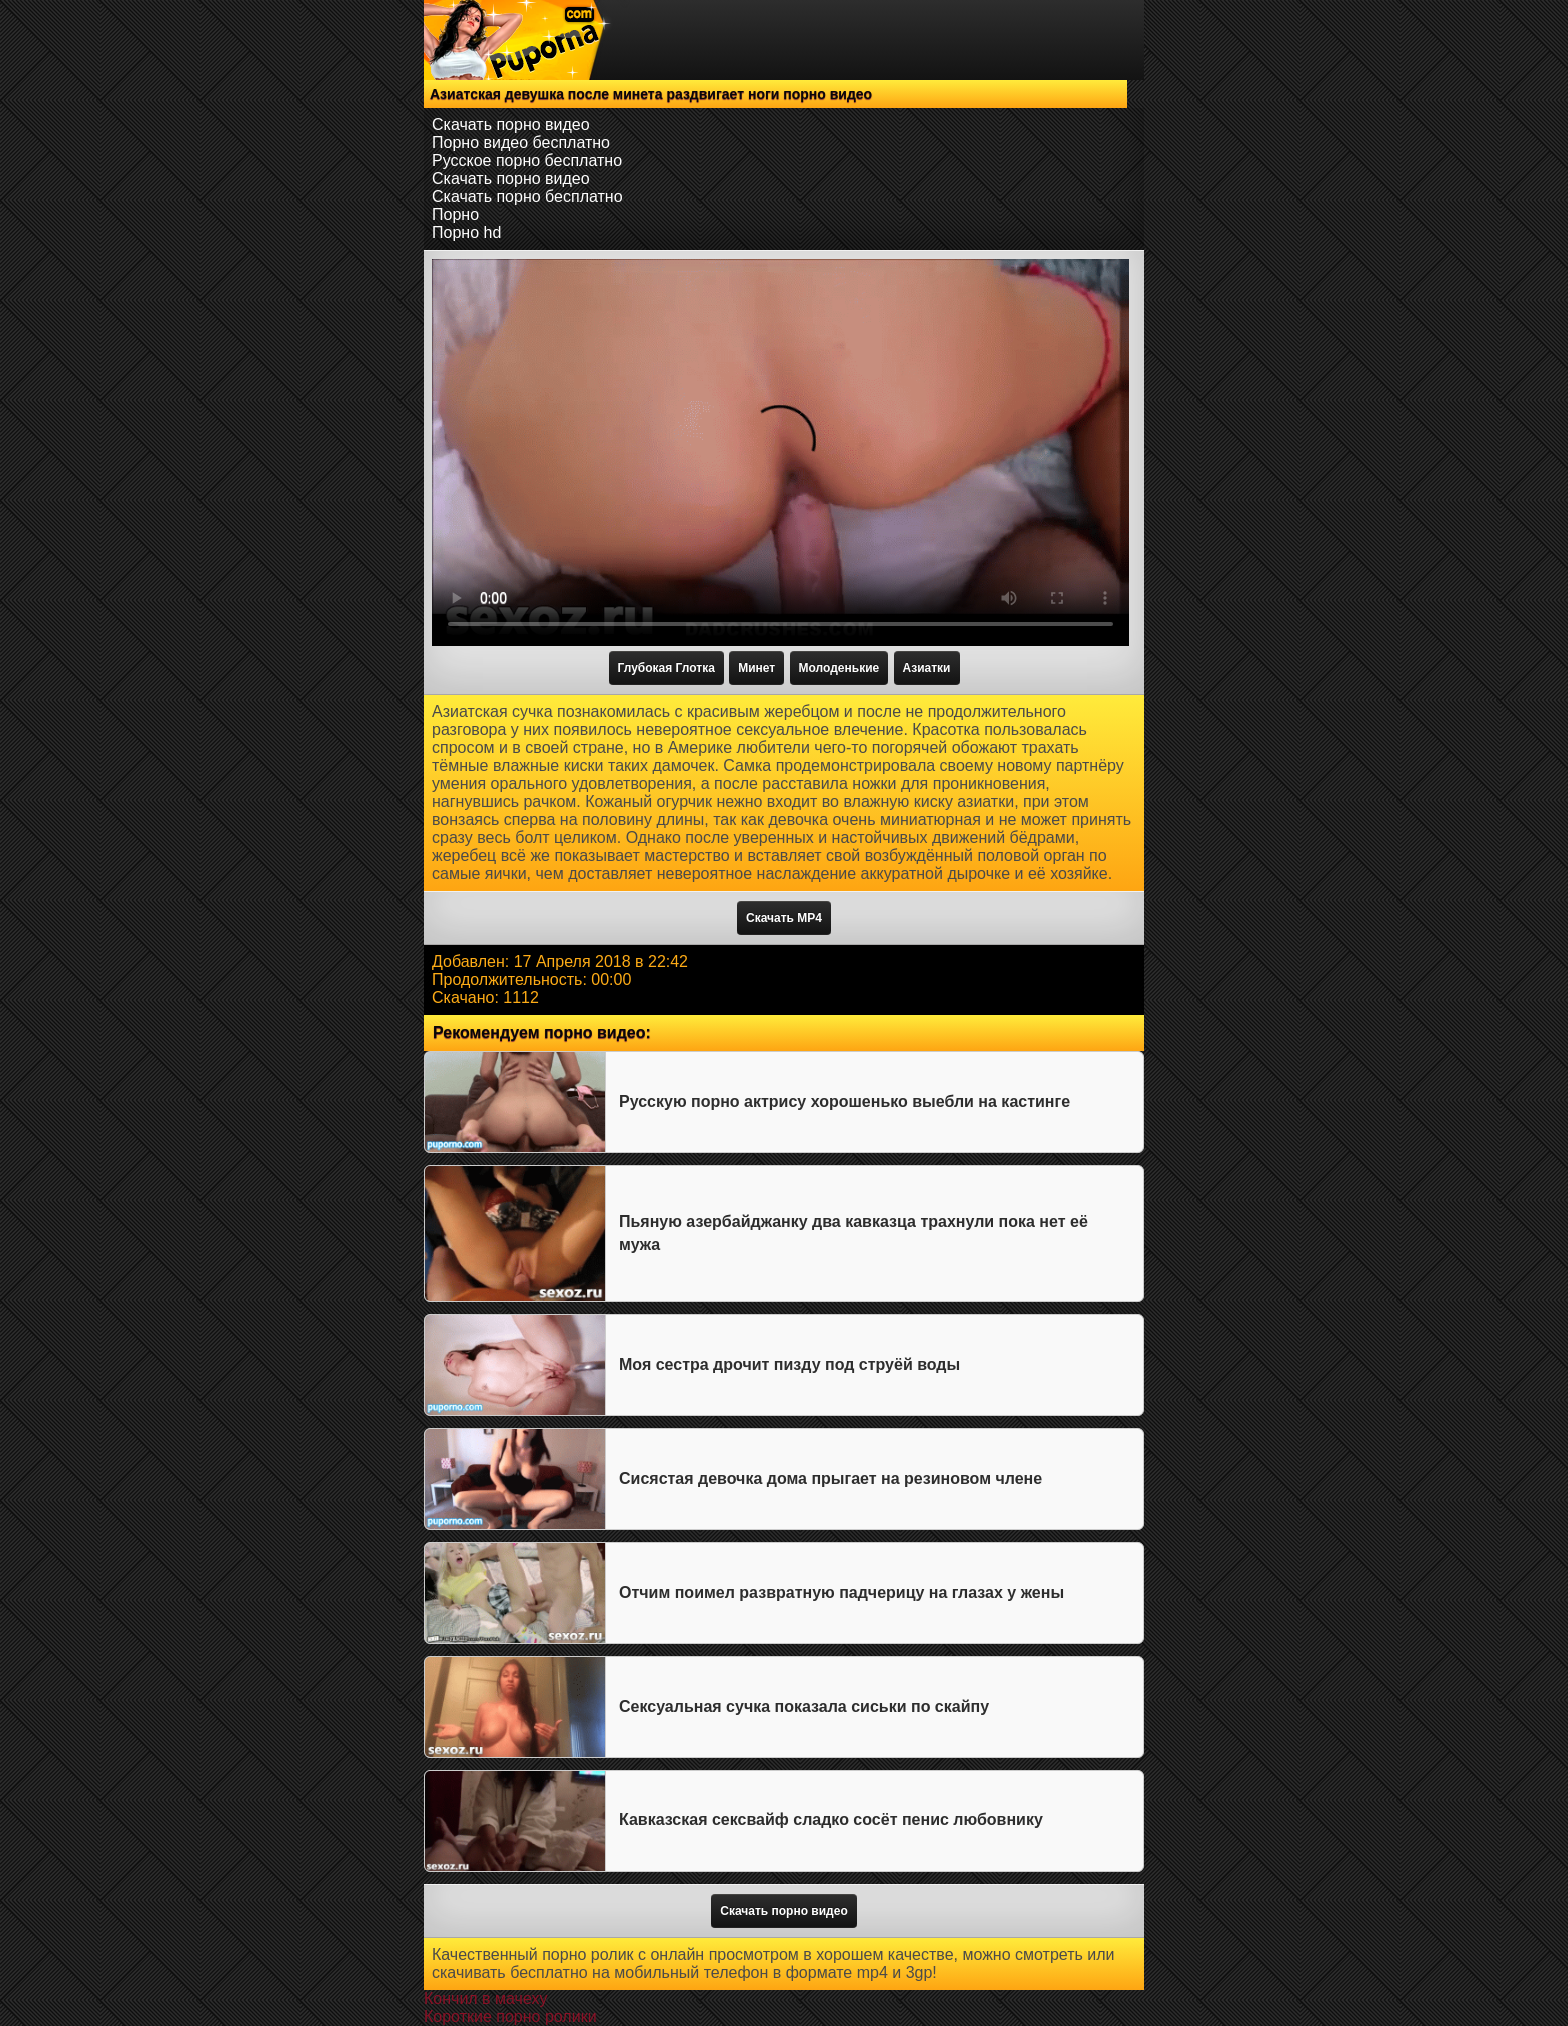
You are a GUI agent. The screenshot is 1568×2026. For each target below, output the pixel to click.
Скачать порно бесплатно (527, 196)
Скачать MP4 (784, 918)
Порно (455, 214)
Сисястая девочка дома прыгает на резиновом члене (830, 1478)
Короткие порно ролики (510, 2016)
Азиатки (927, 668)
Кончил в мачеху (485, 1998)
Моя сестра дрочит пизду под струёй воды (789, 1364)
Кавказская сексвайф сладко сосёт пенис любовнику (831, 1819)
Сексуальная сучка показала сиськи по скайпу (804, 1706)
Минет (756, 668)
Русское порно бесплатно (527, 160)
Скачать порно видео (511, 124)
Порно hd (466, 232)
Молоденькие (839, 668)
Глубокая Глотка (666, 668)
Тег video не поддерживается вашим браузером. (780, 452)
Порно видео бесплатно (521, 142)
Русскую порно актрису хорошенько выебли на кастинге (844, 1101)
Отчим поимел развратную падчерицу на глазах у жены (841, 1592)
